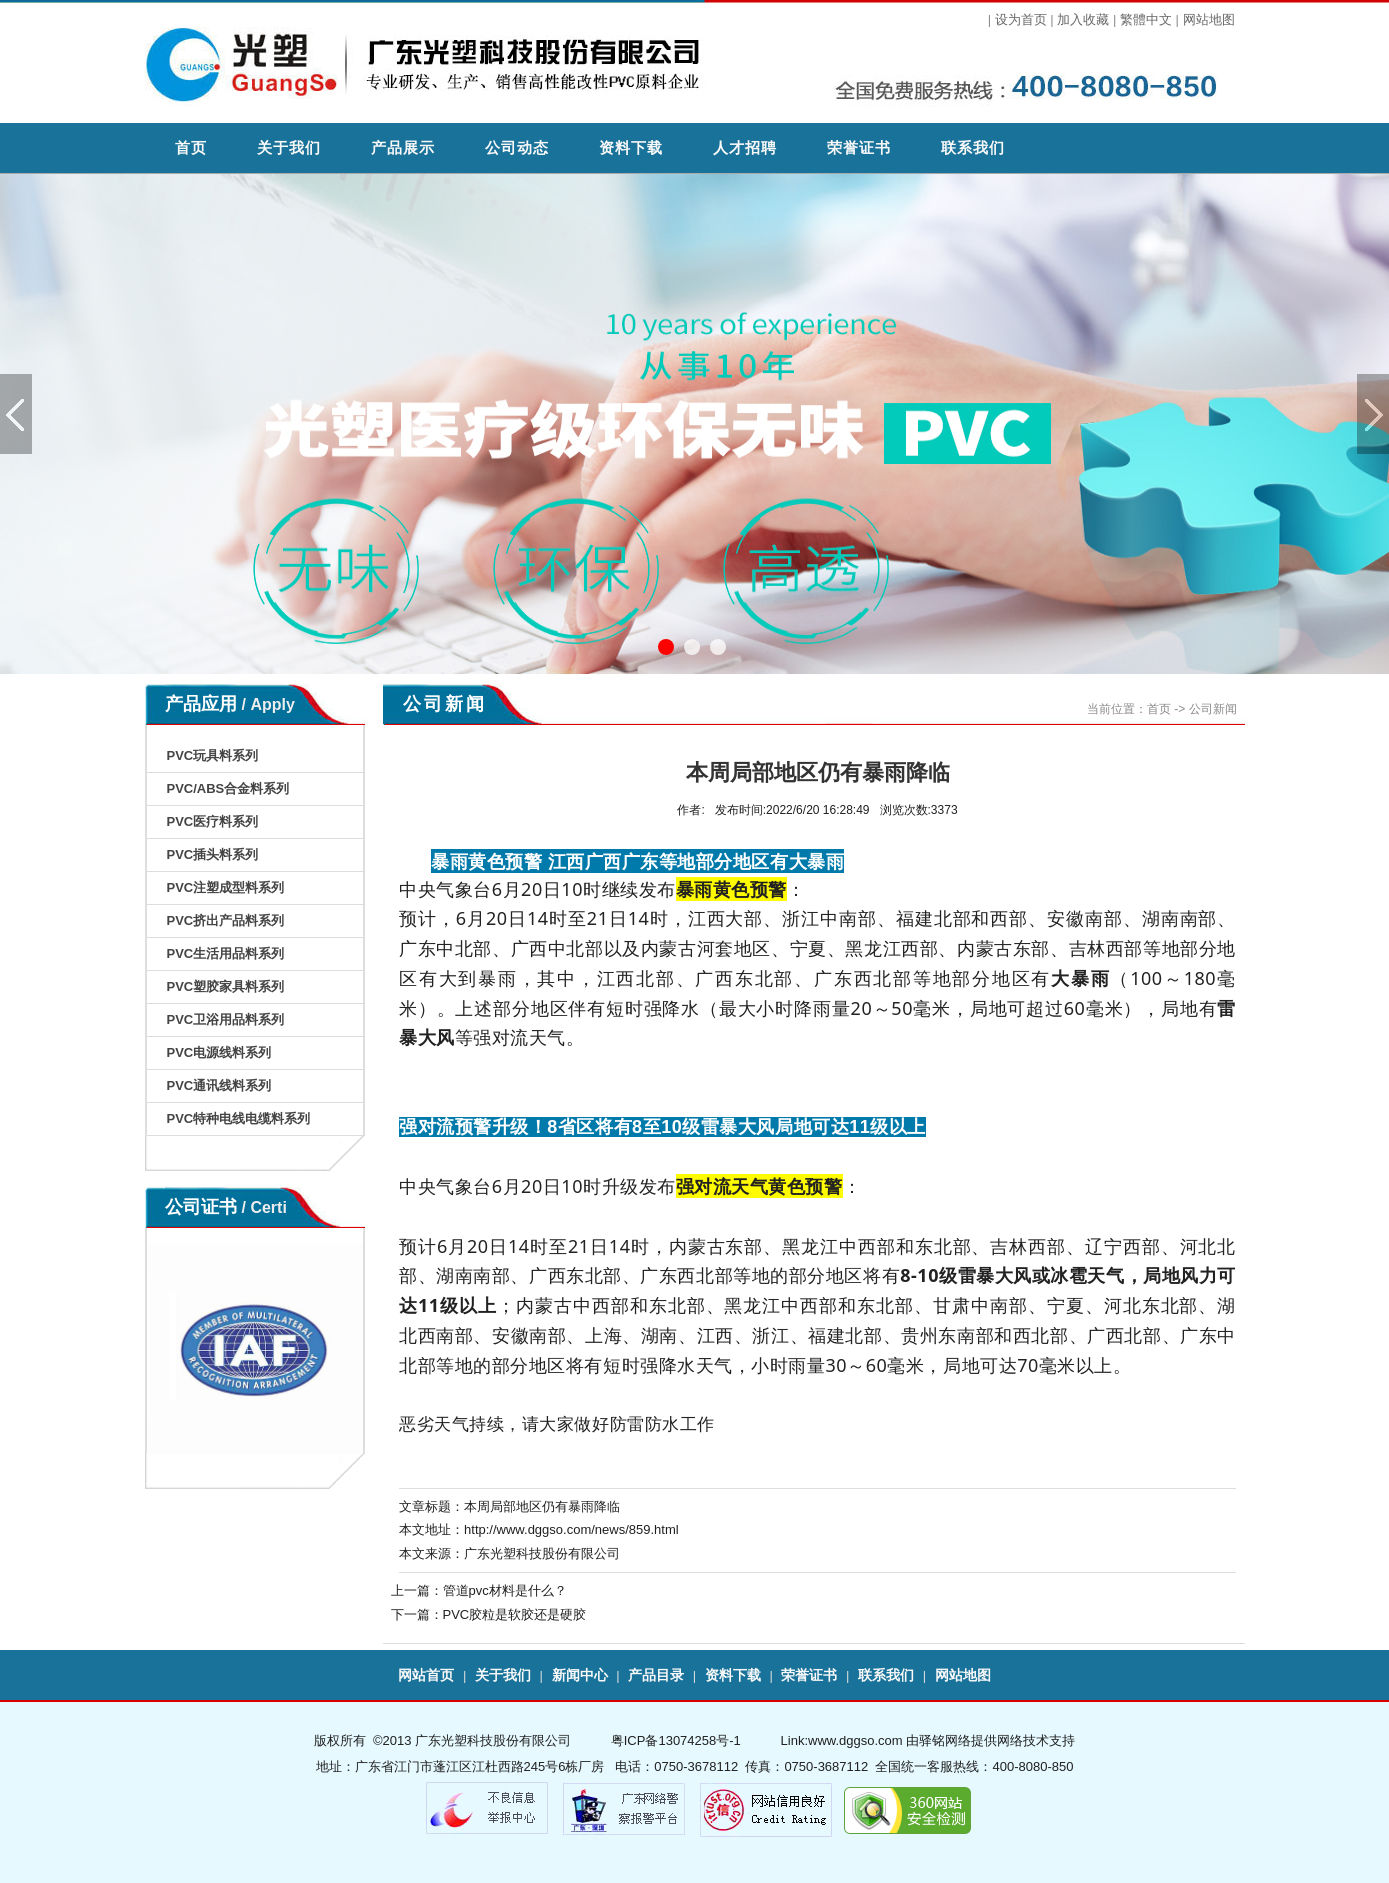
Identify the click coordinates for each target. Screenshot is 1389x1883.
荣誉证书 (859, 147)
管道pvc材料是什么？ (505, 1590)
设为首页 (1021, 19)
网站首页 (426, 1675)
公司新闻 (1213, 709)
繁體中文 (1146, 19)
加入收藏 (1083, 19)
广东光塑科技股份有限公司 (542, 1553)
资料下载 (631, 147)
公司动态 (517, 147)
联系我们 (973, 147)
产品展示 (403, 147)
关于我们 (289, 147)
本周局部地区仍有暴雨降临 (542, 1506)
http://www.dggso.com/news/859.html (571, 1529)
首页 (191, 147)
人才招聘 (745, 147)
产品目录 (656, 1675)
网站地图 (1209, 19)
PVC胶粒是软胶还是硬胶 (515, 1614)
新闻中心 (580, 1675)
